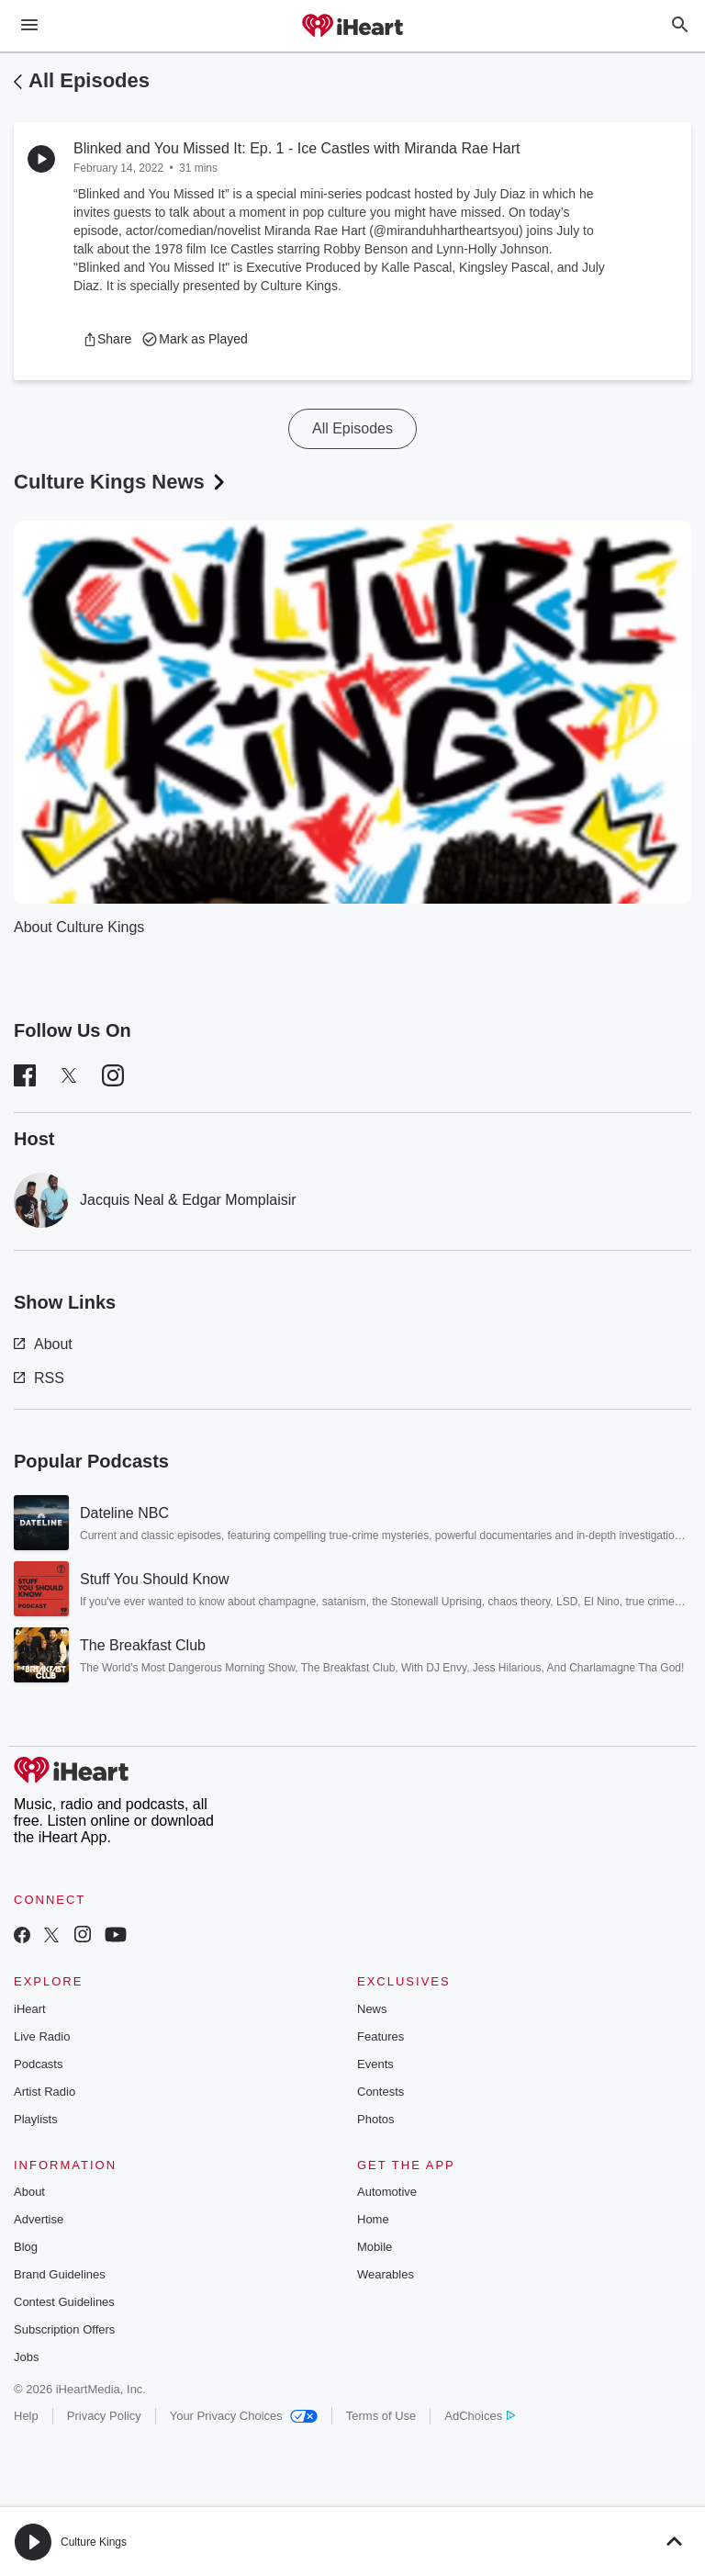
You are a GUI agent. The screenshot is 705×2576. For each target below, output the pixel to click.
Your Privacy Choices (244, 2416)
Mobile (374, 2247)
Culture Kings (94, 2542)
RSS (39, 1378)
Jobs (26, 2357)
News (372, 2009)
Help (26, 2416)
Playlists (36, 2119)
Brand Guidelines (60, 2274)
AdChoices (479, 2416)
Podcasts (38, 2064)
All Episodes (89, 80)
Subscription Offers (64, 2329)
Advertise (38, 2219)
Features (380, 2036)
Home (373, 2219)
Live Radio (42, 2036)
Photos (375, 2119)
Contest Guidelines (64, 2302)
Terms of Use (381, 2416)
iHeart (30, 2009)
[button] (106, 339)
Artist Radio (44, 2091)
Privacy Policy (104, 2416)
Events (375, 2064)
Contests (380, 2091)
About (43, 1344)
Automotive (387, 2192)
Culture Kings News (121, 481)
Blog (26, 2247)
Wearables (385, 2274)
